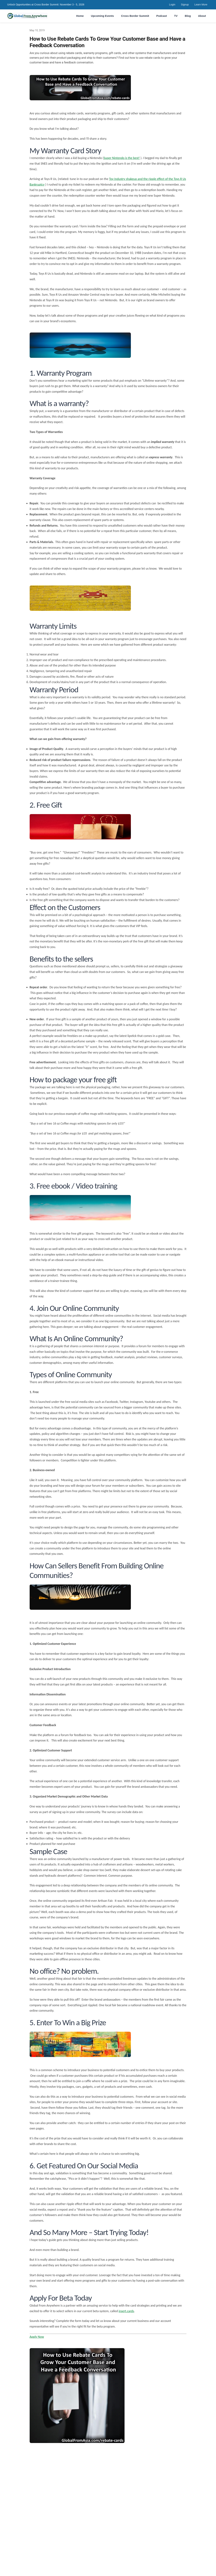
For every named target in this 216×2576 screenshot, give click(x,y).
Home (80, 15)
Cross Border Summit (135, 15)
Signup (185, 4)
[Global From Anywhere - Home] (27, 16)
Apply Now (37, 2337)
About (202, 15)
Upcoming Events (102, 15)
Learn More (200, 4)
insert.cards (126, 2311)
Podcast (161, 15)
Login (172, 4)
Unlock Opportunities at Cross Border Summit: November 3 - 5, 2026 (45, 4)
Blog (188, 15)
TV (175, 15)
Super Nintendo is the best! (122, 158)
